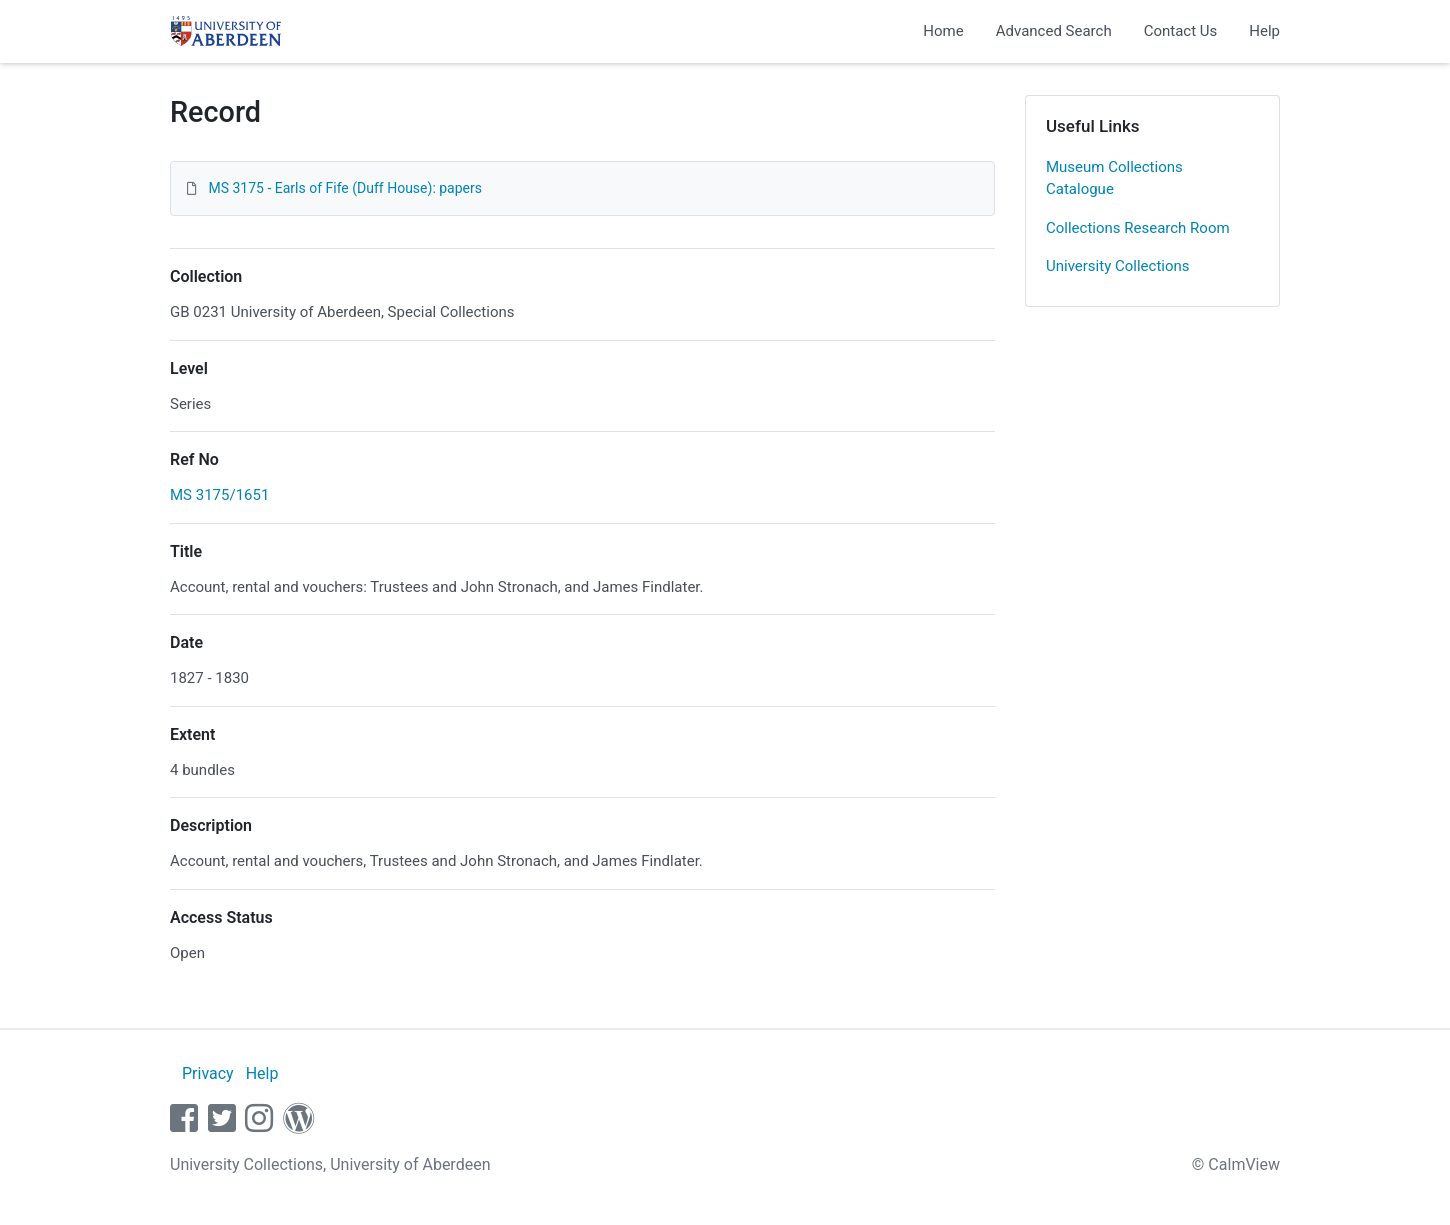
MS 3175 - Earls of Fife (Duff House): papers (345, 188)
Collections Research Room (1138, 228)
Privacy (208, 1073)
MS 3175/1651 (219, 495)
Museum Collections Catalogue (1114, 178)
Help (1264, 31)
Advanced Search (1054, 31)
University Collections (1118, 266)
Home (943, 31)
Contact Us (1181, 31)
